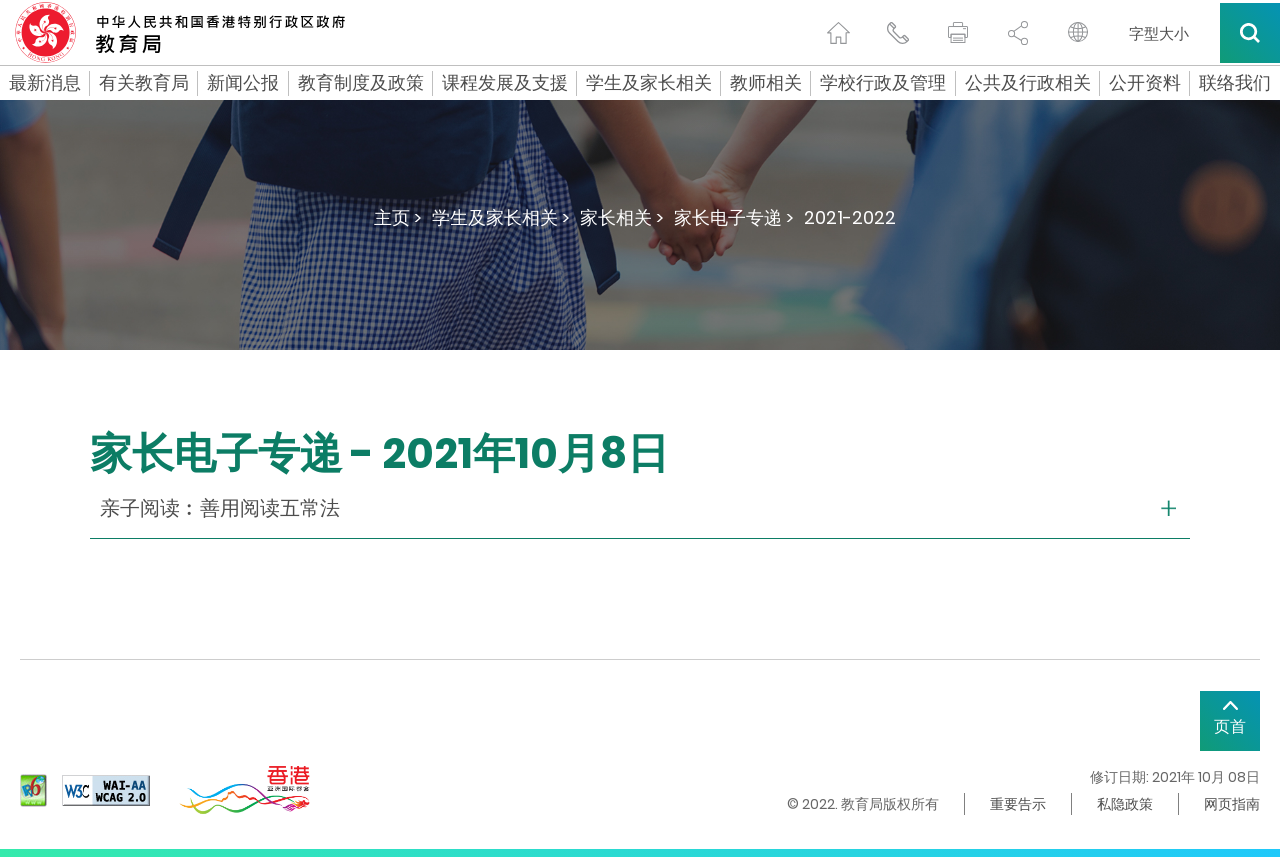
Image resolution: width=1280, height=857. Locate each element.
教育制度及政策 (361, 83)
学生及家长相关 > (501, 217)
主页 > (398, 217)
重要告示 (1018, 804)
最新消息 (45, 83)
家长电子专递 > (734, 217)
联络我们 (1235, 83)
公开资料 (1145, 83)
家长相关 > (622, 217)
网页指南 (1232, 804)
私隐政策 (1125, 804)
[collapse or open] (640, 508)
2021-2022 (850, 217)
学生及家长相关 (649, 83)
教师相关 (766, 83)
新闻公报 (243, 83)
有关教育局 (144, 83)
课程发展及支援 (505, 83)
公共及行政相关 (1028, 83)
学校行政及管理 (883, 83)
